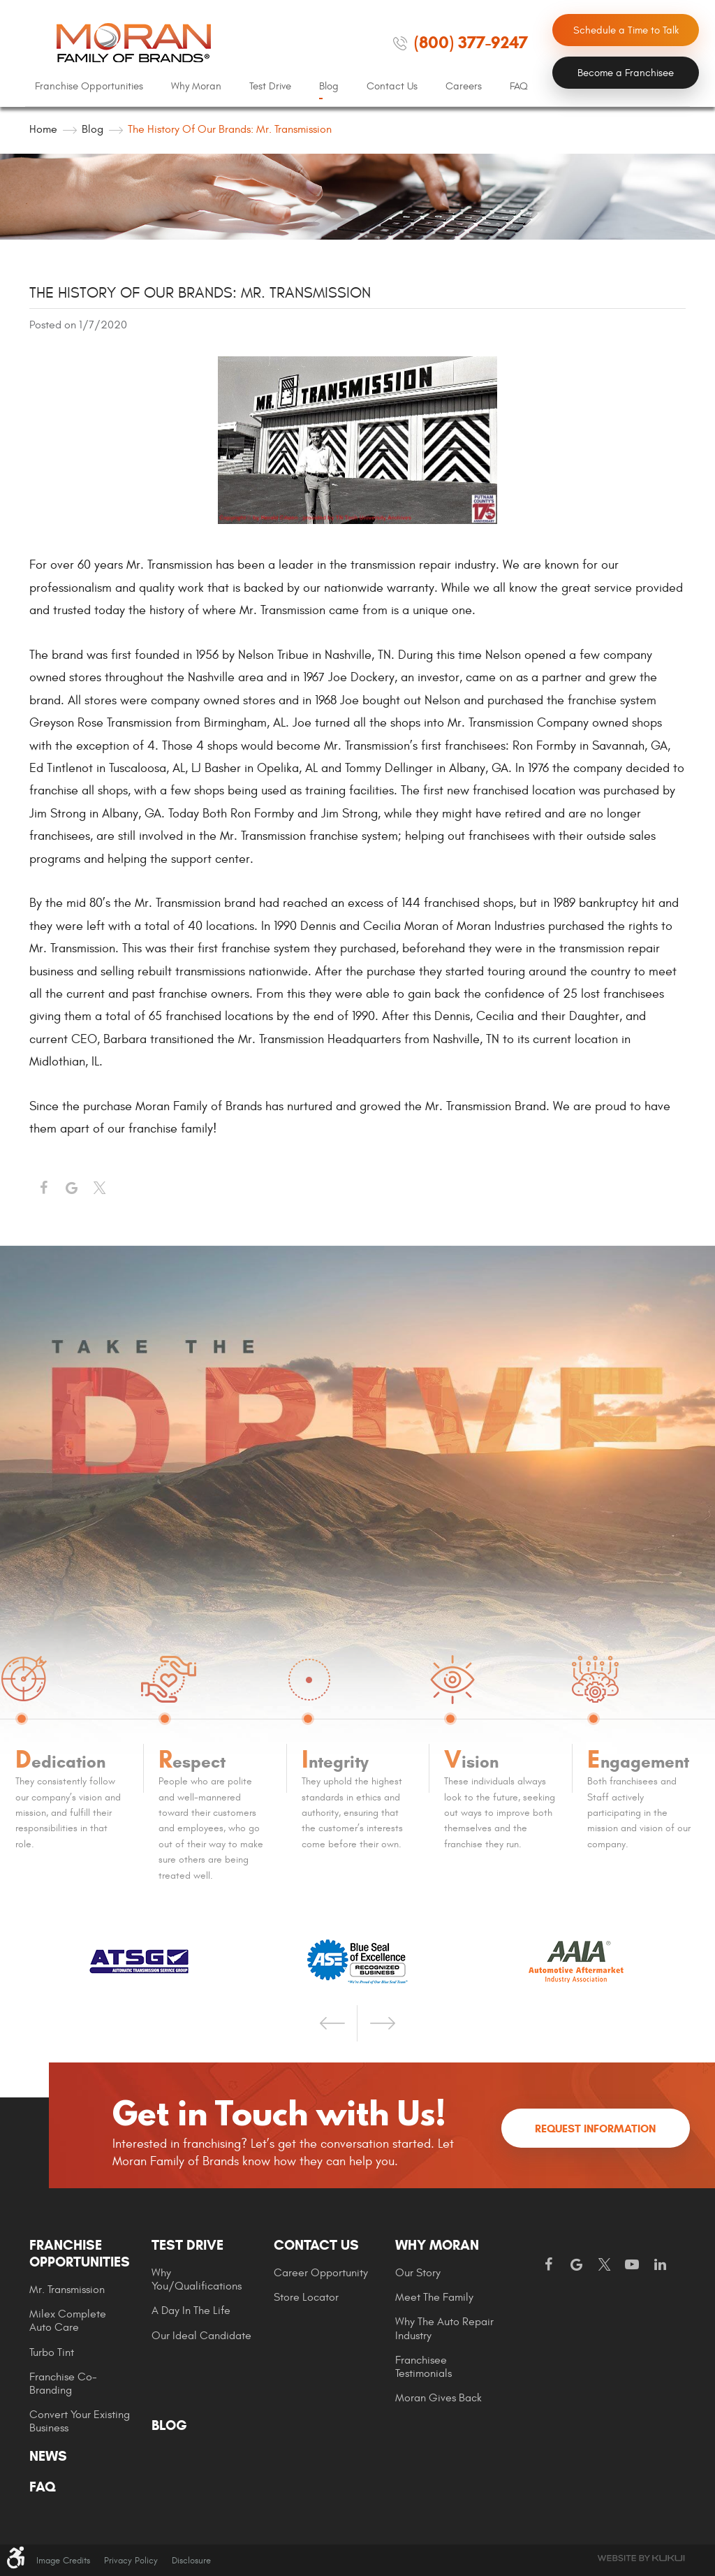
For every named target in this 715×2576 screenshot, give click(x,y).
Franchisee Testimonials (423, 2367)
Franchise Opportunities (89, 86)
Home (43, 129)
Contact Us (392, 86)
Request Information (595, 2128)
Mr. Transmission (67, 2289)
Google (576, 2265)
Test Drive (270, 86)
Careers (463, 86)
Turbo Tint (51, 2352)
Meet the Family (434, 2297)
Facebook (43, 1188)
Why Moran (196, 86)
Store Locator (306, 2297)
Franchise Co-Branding (63, 2383)
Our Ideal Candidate (201, 2335)
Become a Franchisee (625, 73)
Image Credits (63, 2561)
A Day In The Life (191, 2310)
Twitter (99, 1188)
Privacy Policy (131, 2561)
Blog (329, 86)
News (48, 2456)
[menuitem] (89, 86)
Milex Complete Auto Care (67, 2321)
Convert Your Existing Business (79, 2421)
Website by (641, 2558)
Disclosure (191, 2561)
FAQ (519, 86)
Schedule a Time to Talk (626, 30)
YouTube (632, 2265)
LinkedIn (660, 2265)
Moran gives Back (438, 2398)
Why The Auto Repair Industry (444, 2328)
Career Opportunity (321, 2272)
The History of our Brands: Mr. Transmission (230, 129)
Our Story (418, 2272)
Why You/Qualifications (197, 2279)
